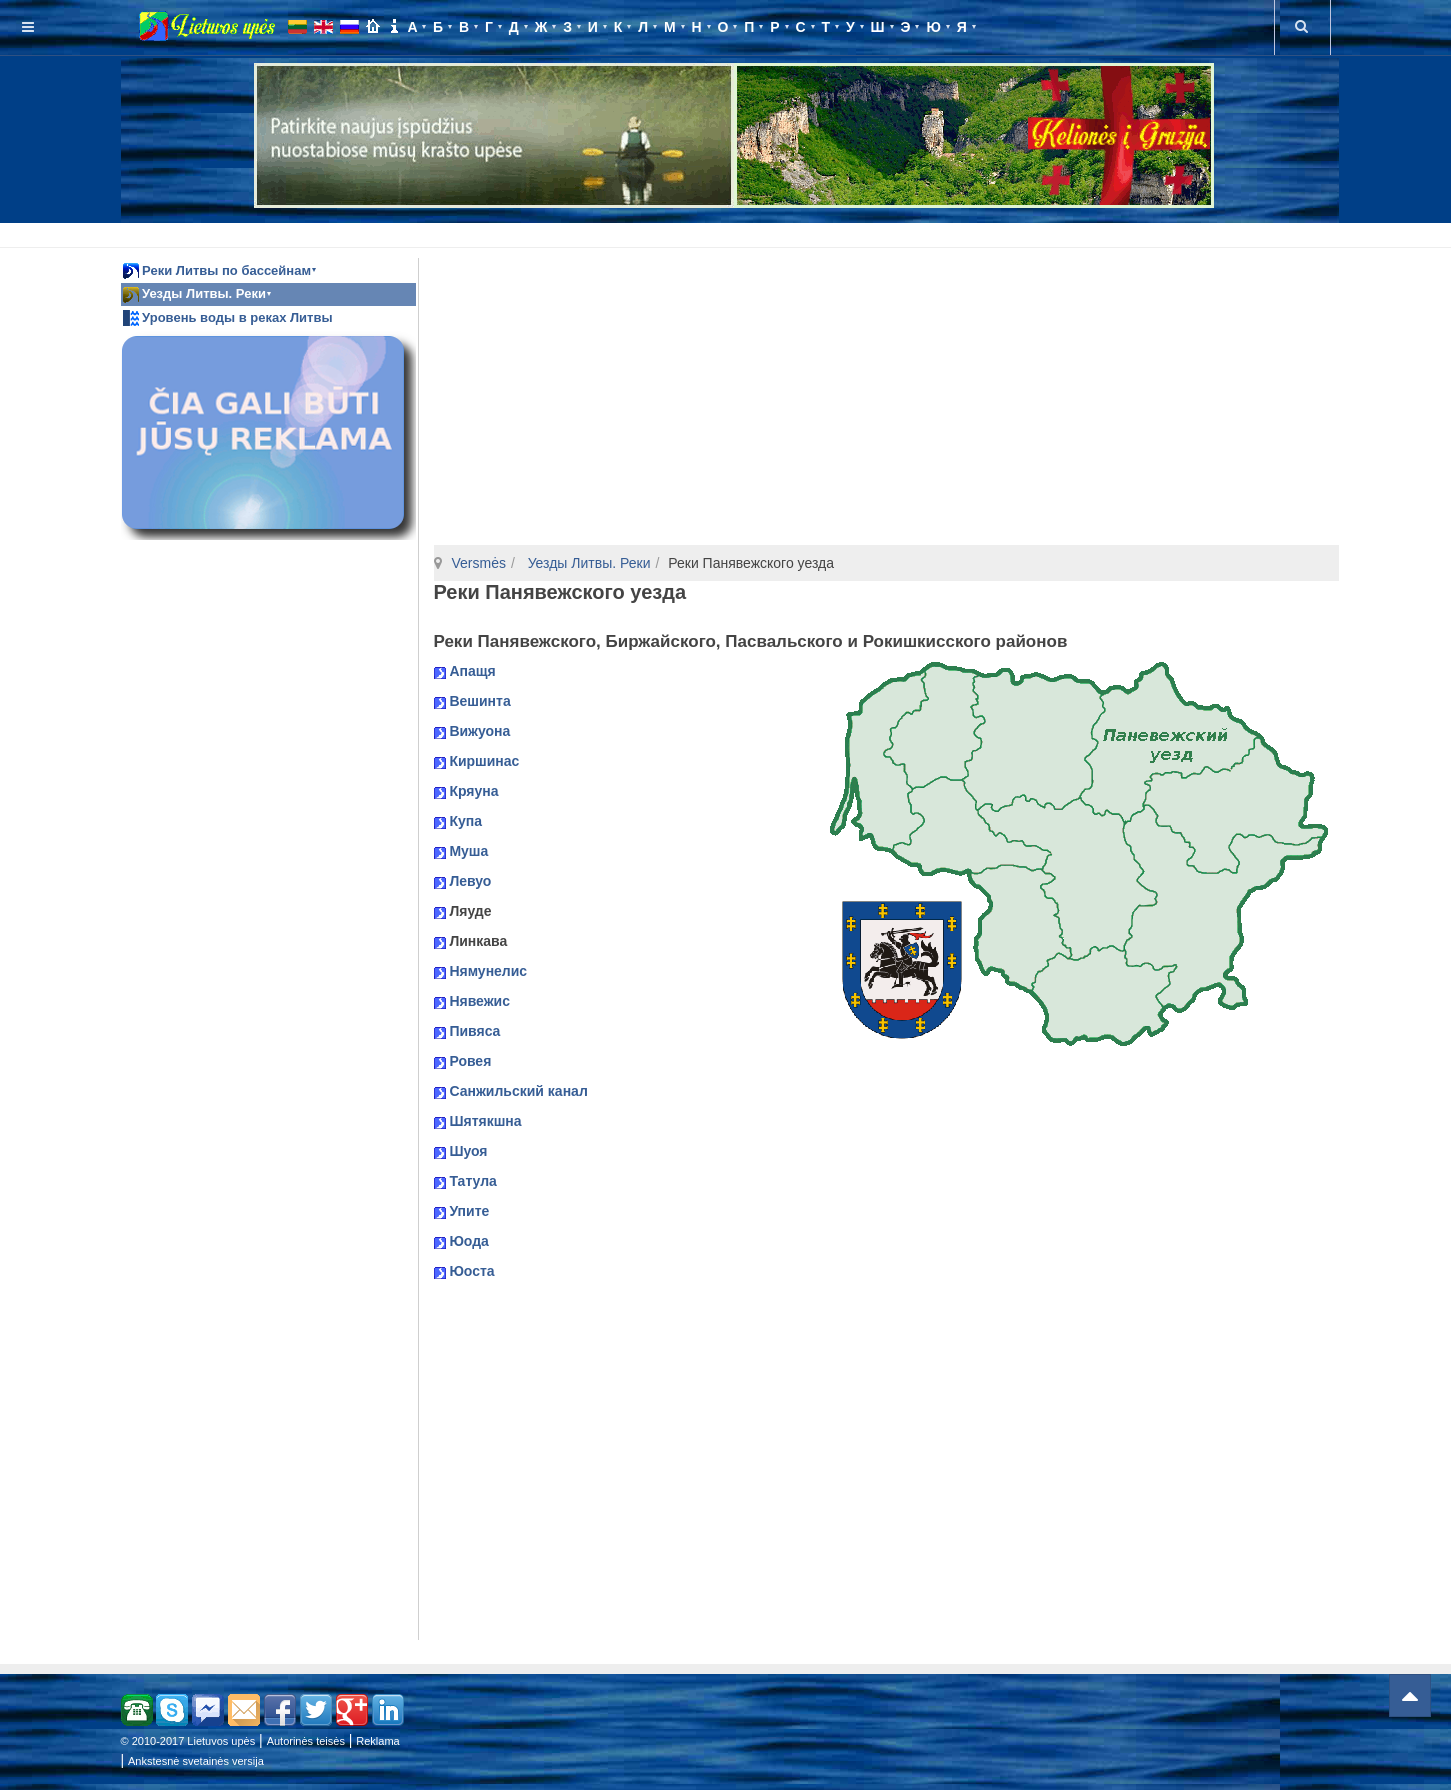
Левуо (470, 881)
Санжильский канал (518, 1091)
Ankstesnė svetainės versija (196, 1761)
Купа (465, 821)
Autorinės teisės (306, 1741)
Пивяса (474, 1031)
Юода (468, 1241)
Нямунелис (488, 971)
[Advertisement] (730, 232)
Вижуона (479, 731)
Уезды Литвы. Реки (587, 563)
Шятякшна (485, 1121)
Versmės (479, 563)
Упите (469, 1211)
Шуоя (468, 1151)
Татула (472, 1181)
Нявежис (479, 1001)
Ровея (470, 1061)
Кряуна (473, 791)
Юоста (471, 1271)
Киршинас (484, 761)
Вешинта (479, 701)
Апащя (472, 671)
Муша (468, 851)
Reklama (377, 1741)
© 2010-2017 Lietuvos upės (188, 1741)
